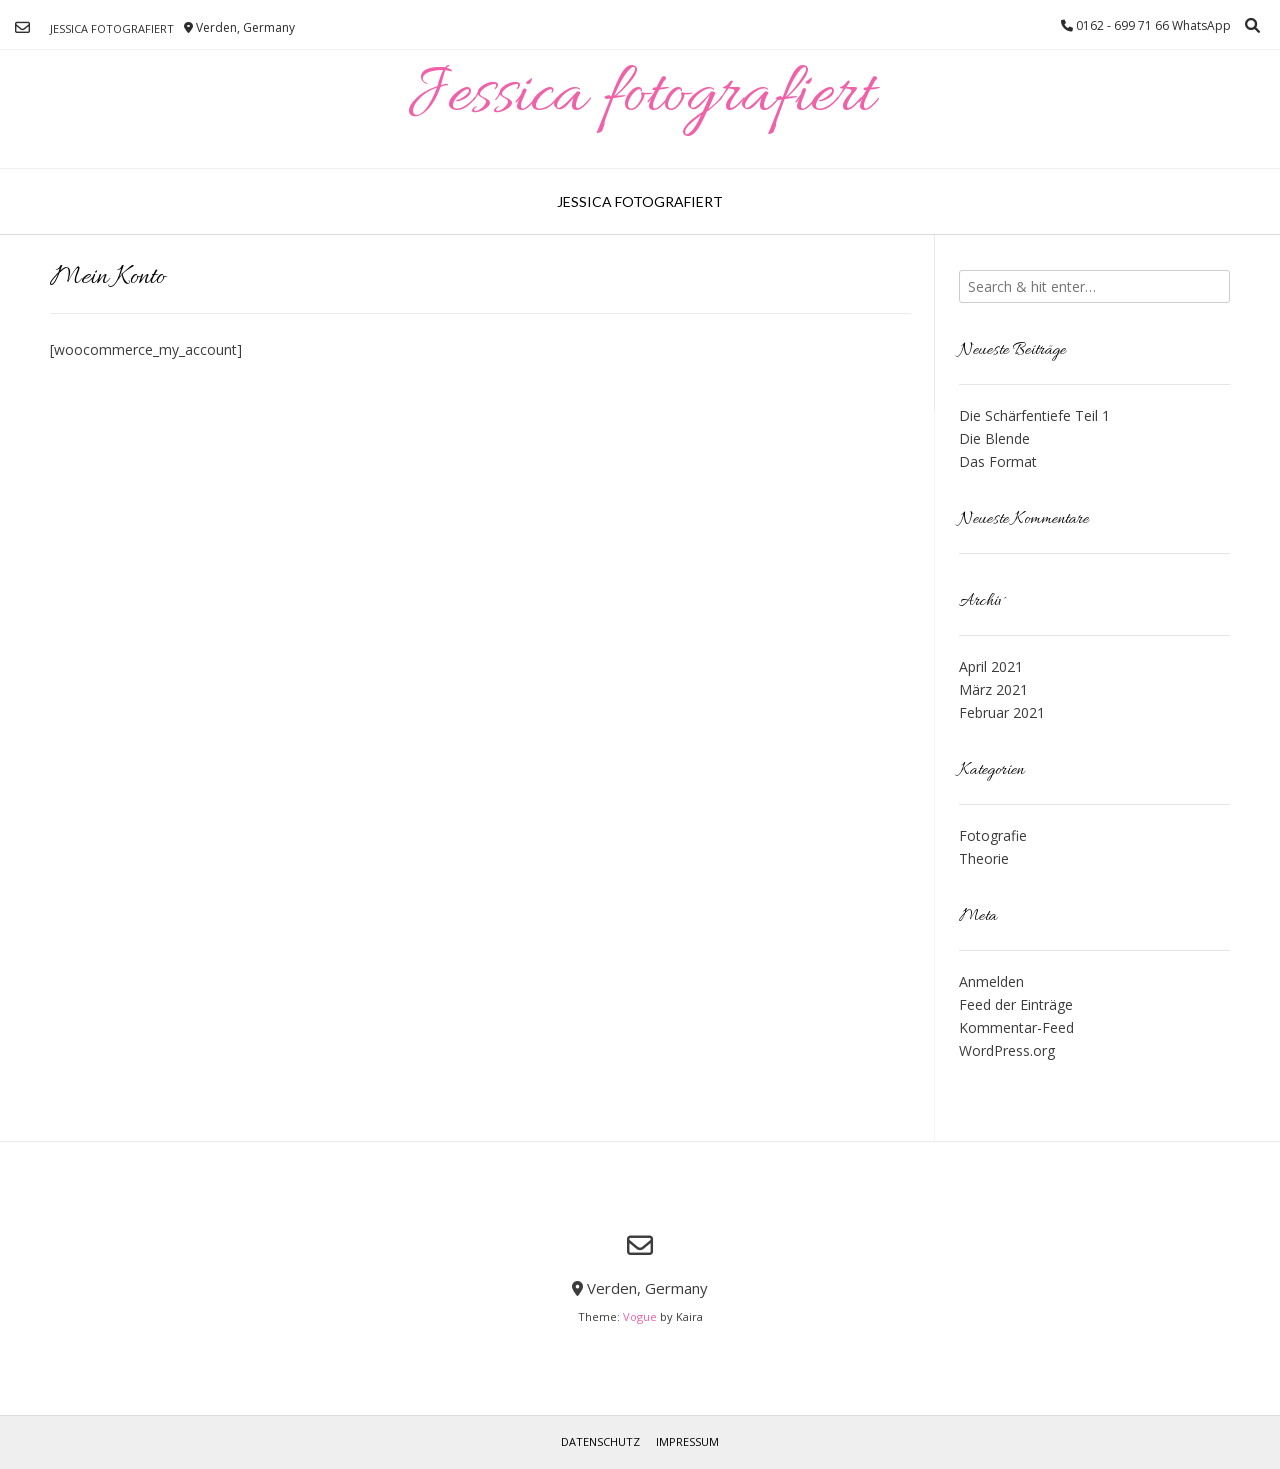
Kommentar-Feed (1016, 1027)
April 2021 (991, 666)
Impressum (687, 1441)
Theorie (984, 858)
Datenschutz (600, 1441)
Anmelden (991, 981)
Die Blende (994, 438)
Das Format (998, 461)
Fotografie (993, 835)
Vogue (640, 1316)
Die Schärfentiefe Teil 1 (1034, 415)
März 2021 (993, 689)
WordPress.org (1007, 1050)
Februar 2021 (1002, 712)
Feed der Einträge (1016, 1004)
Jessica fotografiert (112, 28)
